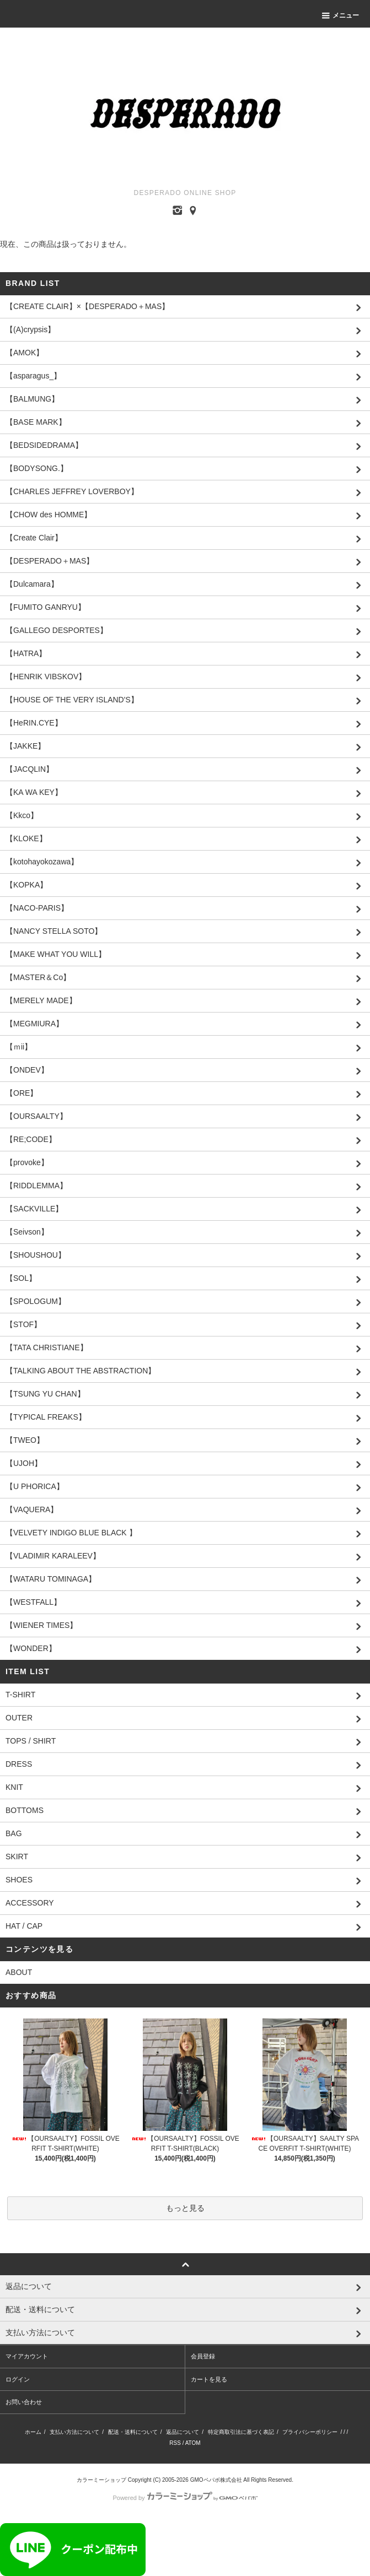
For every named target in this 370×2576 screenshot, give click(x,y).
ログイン (18, 2379)
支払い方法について (74, 2432)
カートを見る (209, 2379)
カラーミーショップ (101, 2480)
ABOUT (19, 1972)
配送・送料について (133, 2432)
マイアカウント (27, 2356)
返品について (182, 2432)
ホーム (33, 2432)
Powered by (184, 2497)
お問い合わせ (24, 2402)
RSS (175, 2443)
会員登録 (203, 2356)
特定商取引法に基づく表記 (241, 2432)
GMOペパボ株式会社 (216, 2480)
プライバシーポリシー (309, 2432)
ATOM (193, 2443)
